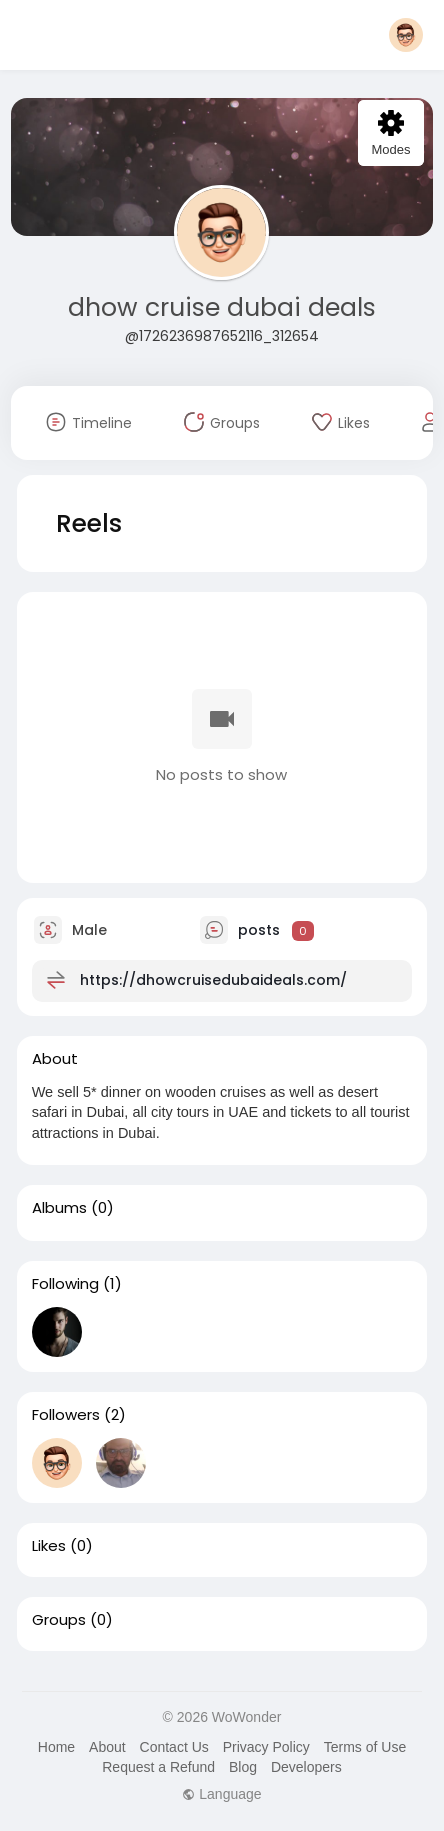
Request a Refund (158, 1767)
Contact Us (174, 1747)
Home (56, 1747)
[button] (406, 35)
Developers (306, 1767)
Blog (243, 1767)
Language (221, 1794)
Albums (59, 1208)
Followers (66, 1415)
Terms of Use (365, 1747)
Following (65, 1284)
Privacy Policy (266, 1747)
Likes (49, 1546)
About (107, 1747)
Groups (59, 1620)
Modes (390, 133)
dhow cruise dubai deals (222, 307)
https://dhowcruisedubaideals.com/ (213, 980)
